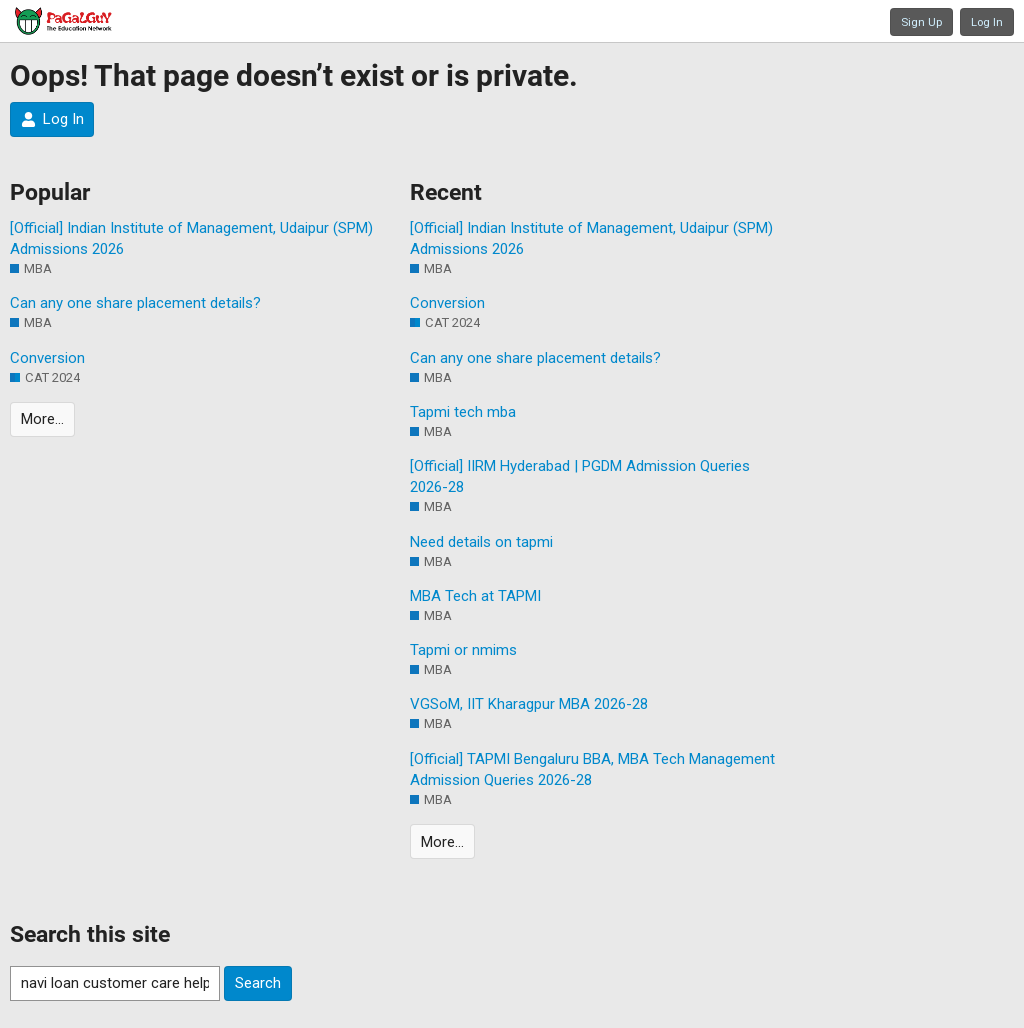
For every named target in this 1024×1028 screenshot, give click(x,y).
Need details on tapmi (481, 542)
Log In (987, 22)
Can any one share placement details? (135, 303)
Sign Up (921, 22)
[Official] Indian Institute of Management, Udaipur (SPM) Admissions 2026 (191, 238)
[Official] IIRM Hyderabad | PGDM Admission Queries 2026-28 (580, 476)
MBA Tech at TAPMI (475, 596)
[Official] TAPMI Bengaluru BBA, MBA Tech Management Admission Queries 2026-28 (592, 769)
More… (42, 419)
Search (258, 983)
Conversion (47, 358)
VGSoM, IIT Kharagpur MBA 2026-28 (529, 704)
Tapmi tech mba (463, 412)
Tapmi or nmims (463, 650)
